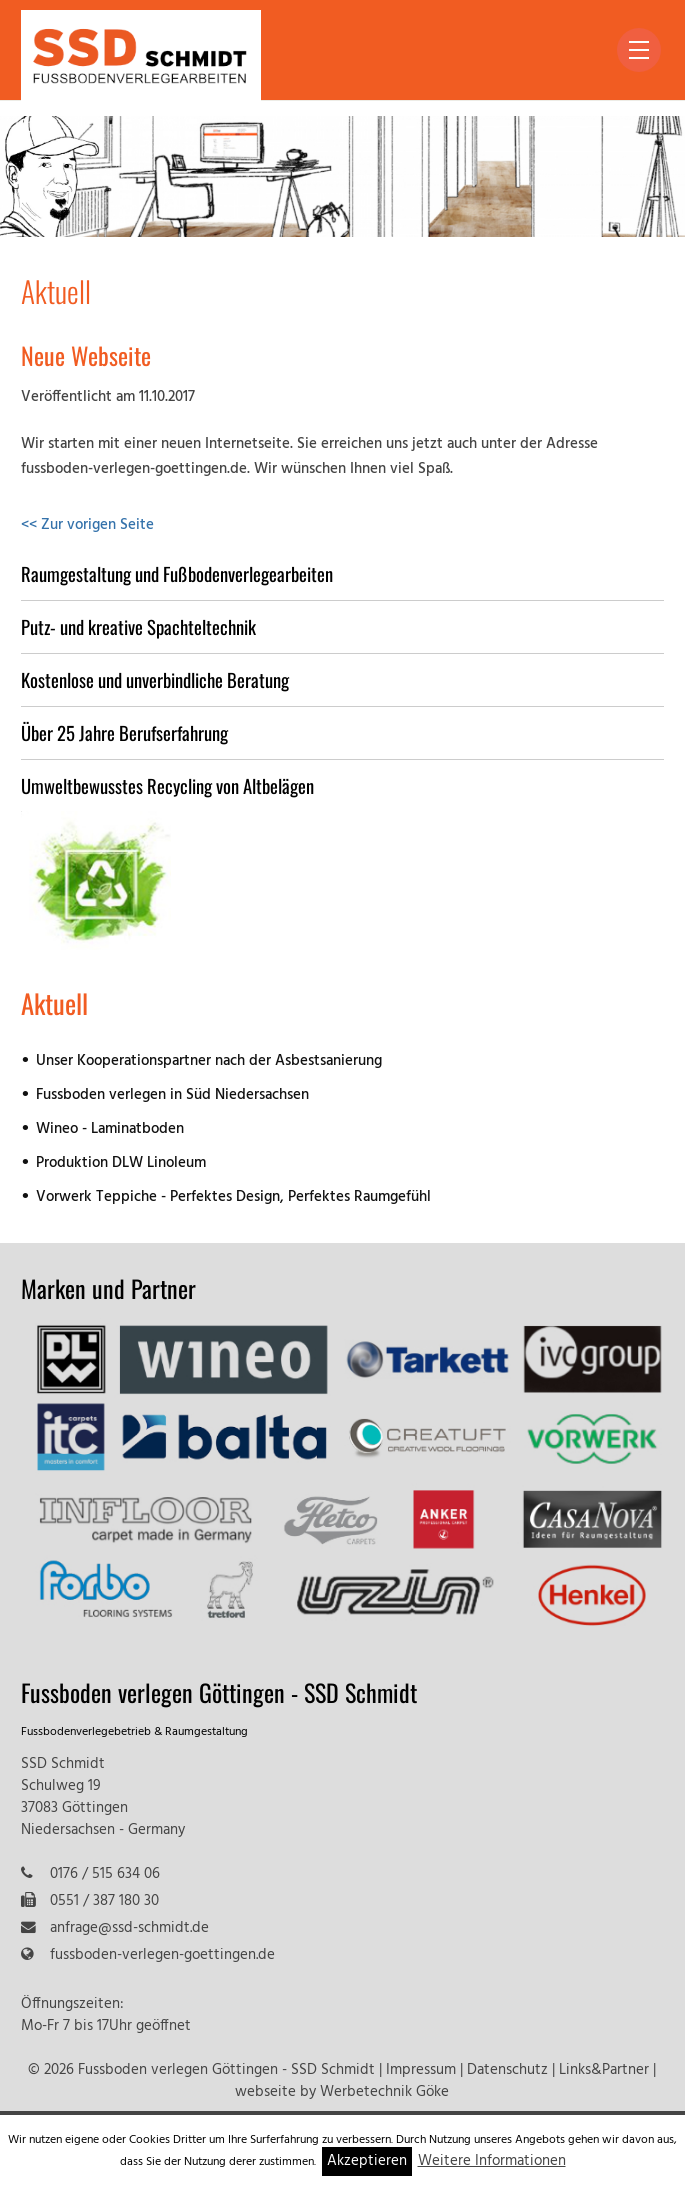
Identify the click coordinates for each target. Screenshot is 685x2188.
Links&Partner (604, 2070)
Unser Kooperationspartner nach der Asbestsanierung (209, 1061)
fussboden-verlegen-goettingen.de (162, 1955)
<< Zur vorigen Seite (87, 525)
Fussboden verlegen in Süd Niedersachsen (172, 1095)
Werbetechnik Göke (384, 2092)
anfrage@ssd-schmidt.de (129, 1928)
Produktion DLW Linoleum (121, 1163)
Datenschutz (507, 2070)
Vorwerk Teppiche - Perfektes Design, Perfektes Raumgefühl (233, 1197)
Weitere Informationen (492, 2161)
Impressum (421, 2070)
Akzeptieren (367, 2161)
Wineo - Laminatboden (110, 1129)
